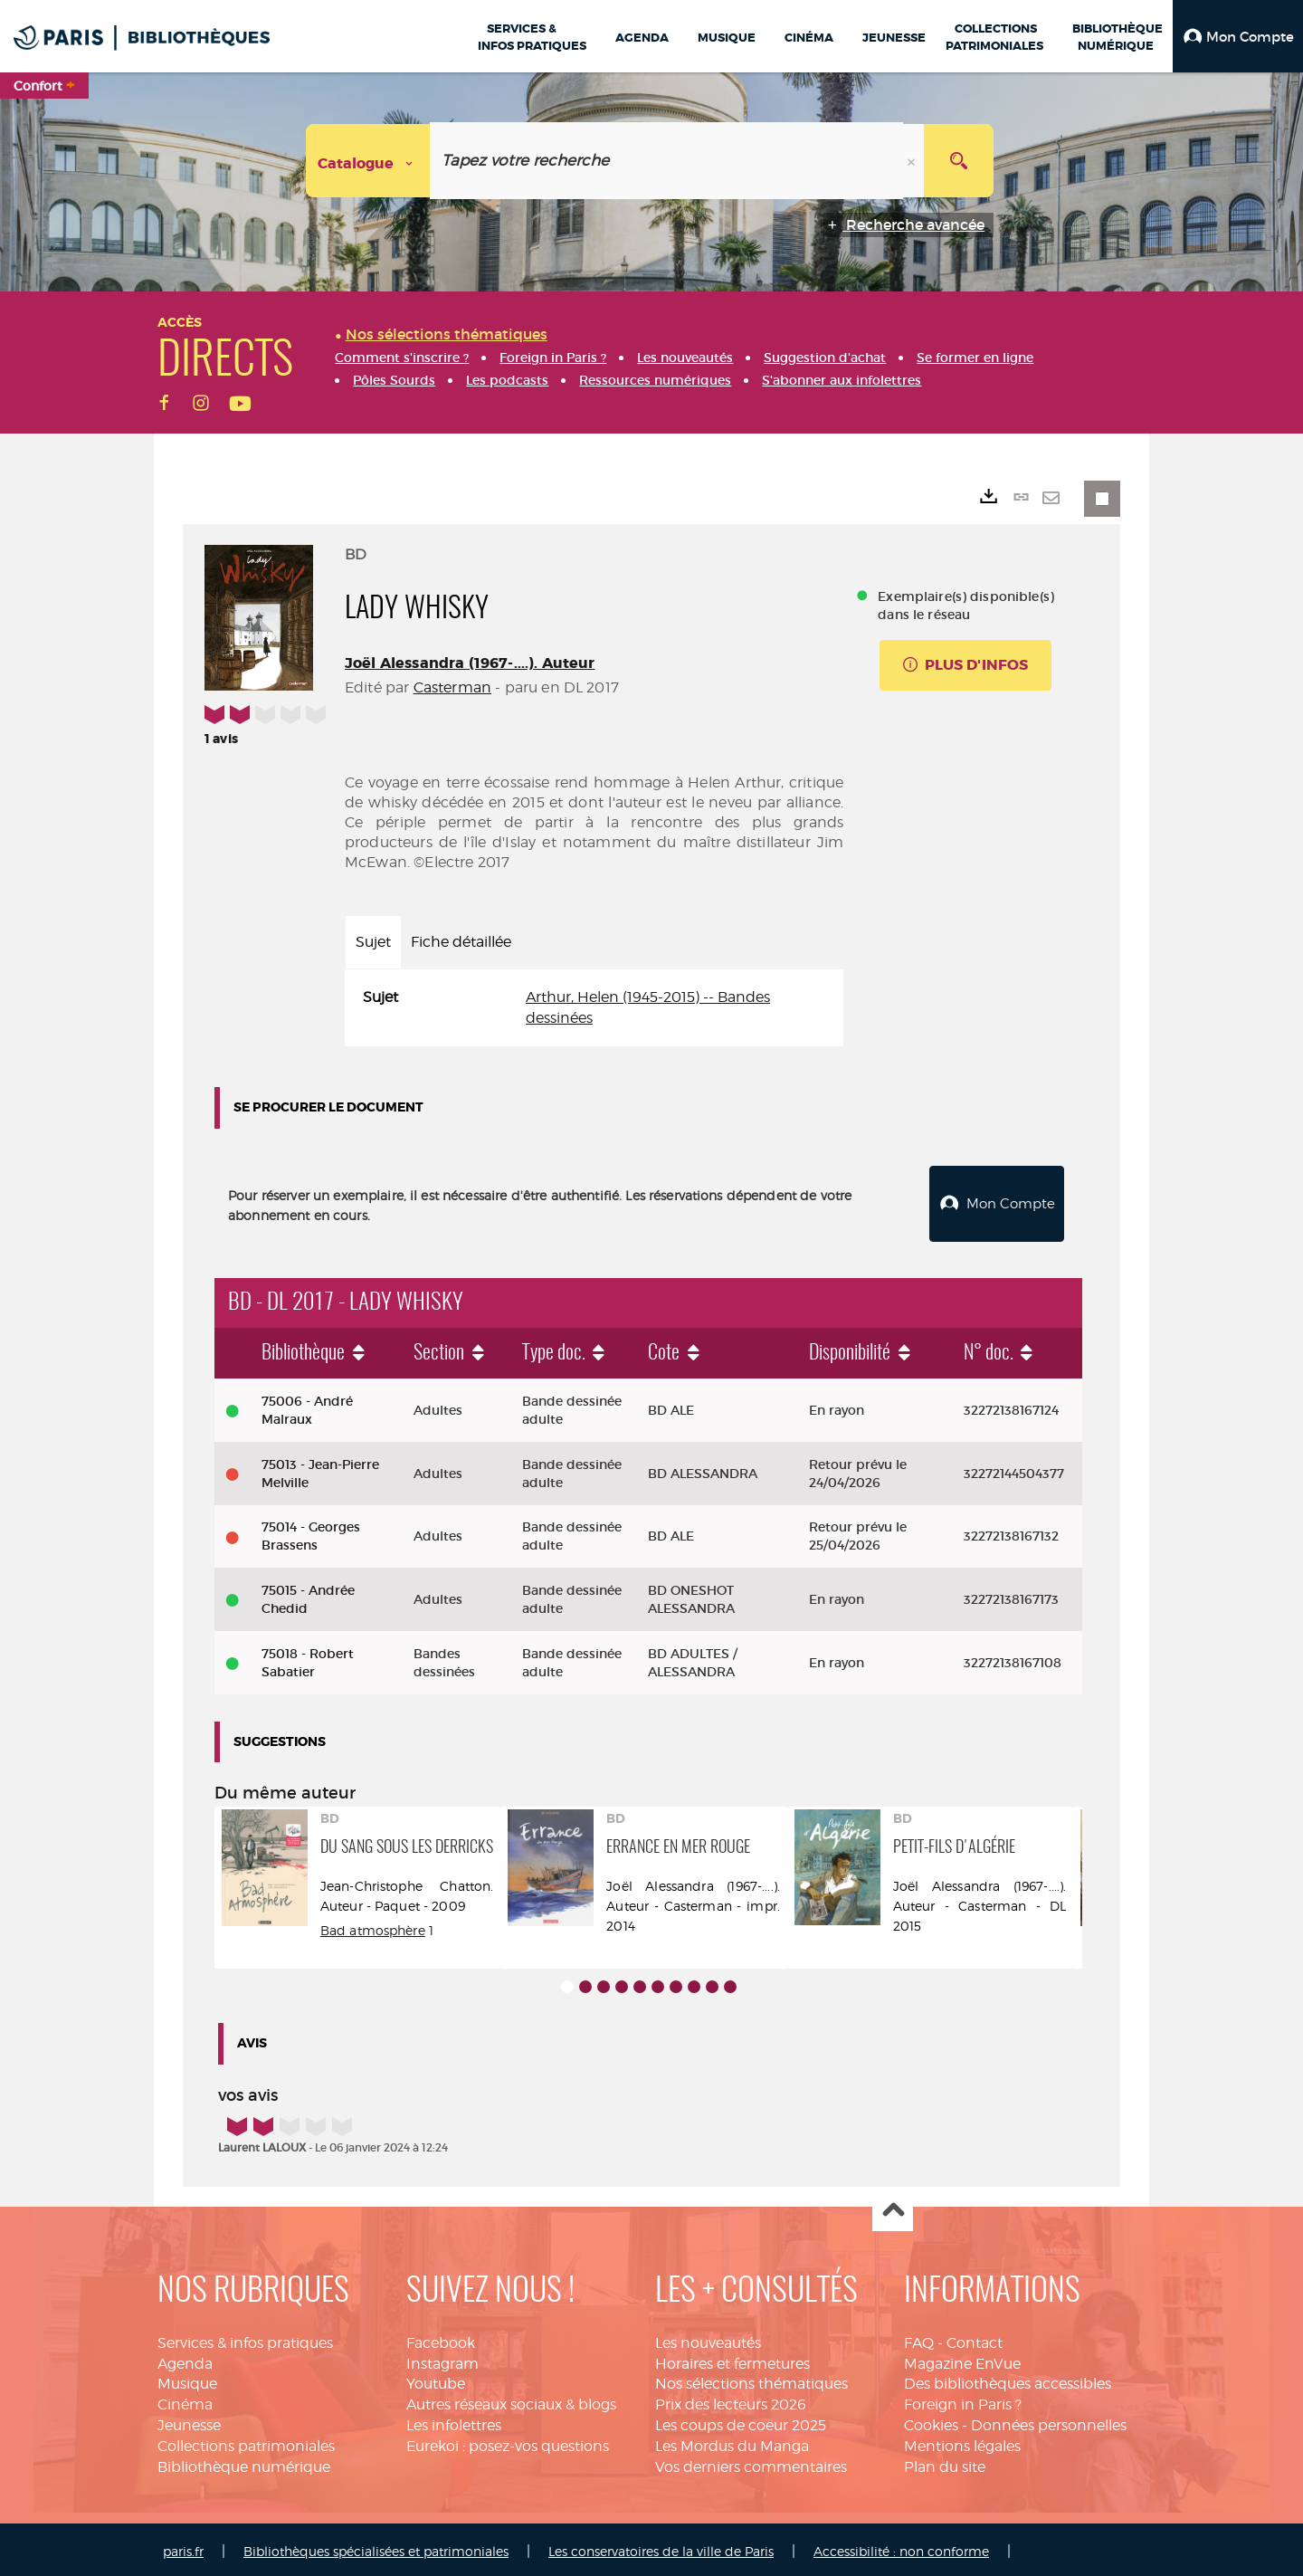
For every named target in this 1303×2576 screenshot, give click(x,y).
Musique (187, 2380)
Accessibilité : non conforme (901, 2546)
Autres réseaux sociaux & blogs (511, 2400)
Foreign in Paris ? (963, 2400)
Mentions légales (962, 2441)
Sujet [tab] (373, 941)
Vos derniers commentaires (751, 2462)
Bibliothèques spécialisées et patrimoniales (376, 2546)
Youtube (435, 2380)
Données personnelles (1049, 2420)
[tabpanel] (594, 1008)
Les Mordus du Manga (732, 2441)
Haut (892, 2207)
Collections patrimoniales (246, 2441)
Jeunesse (189, 2420)
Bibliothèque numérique (243, 2462)
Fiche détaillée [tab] (461, 941)
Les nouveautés (708, 2338)
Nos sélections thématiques (751, 2380)
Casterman (452, 687)
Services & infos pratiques (245, 2338)
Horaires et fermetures (732, 2359)
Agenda (185, 2359)
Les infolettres (453, 2420)
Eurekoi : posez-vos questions (507, 2441)
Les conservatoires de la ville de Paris (661, 2546)
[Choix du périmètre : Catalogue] (368, 160)
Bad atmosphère (372, 1925)
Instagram (442, 2359)
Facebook (440, 2338)
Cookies (931, 2420)
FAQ (919, 2338)
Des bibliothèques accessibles (1007, 2380)
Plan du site (944, 2462)
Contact (974, 2338)
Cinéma (185, 2400)
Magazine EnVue (962, 2359)
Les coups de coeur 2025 (740, 2420)
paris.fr (183, 2546)
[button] (1238, 36)
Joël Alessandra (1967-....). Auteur (470, 663)
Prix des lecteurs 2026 (730, 2400)
